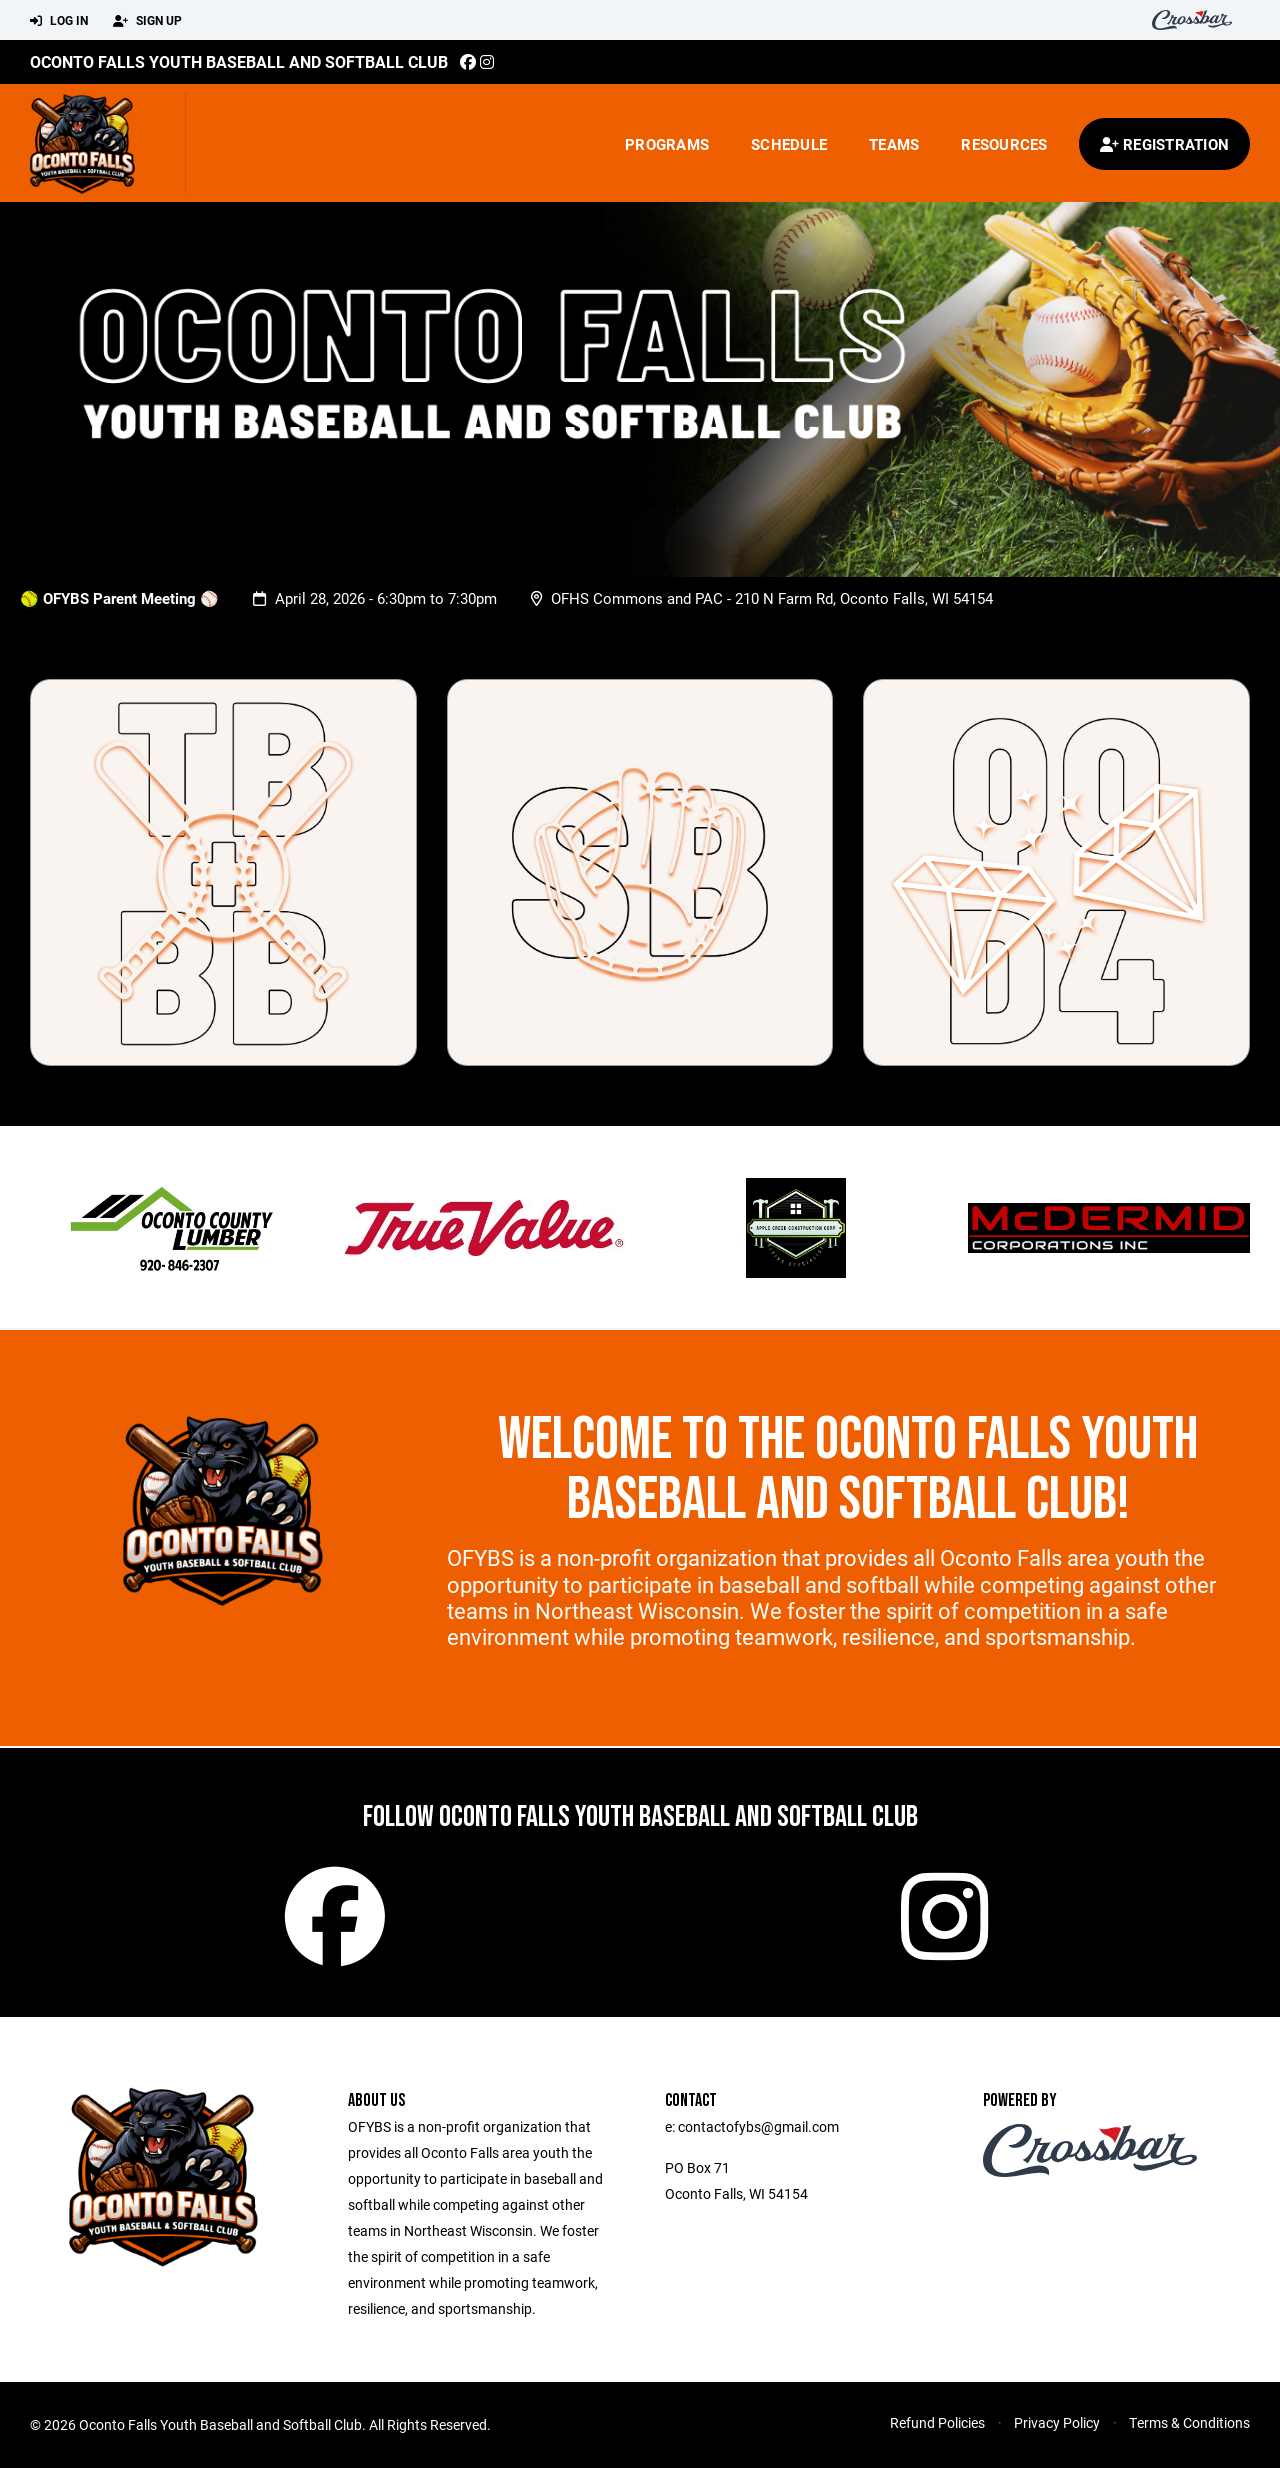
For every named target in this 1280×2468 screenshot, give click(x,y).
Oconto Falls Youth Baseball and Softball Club (239, 61)
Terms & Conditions (1189, 2422)
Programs (667, 144)
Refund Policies (937, 2422)
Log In (59, 21)
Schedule (789, 144)
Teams (894, 144)
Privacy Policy (1057, 2422)
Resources (1004, 144)
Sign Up (147, 21)
